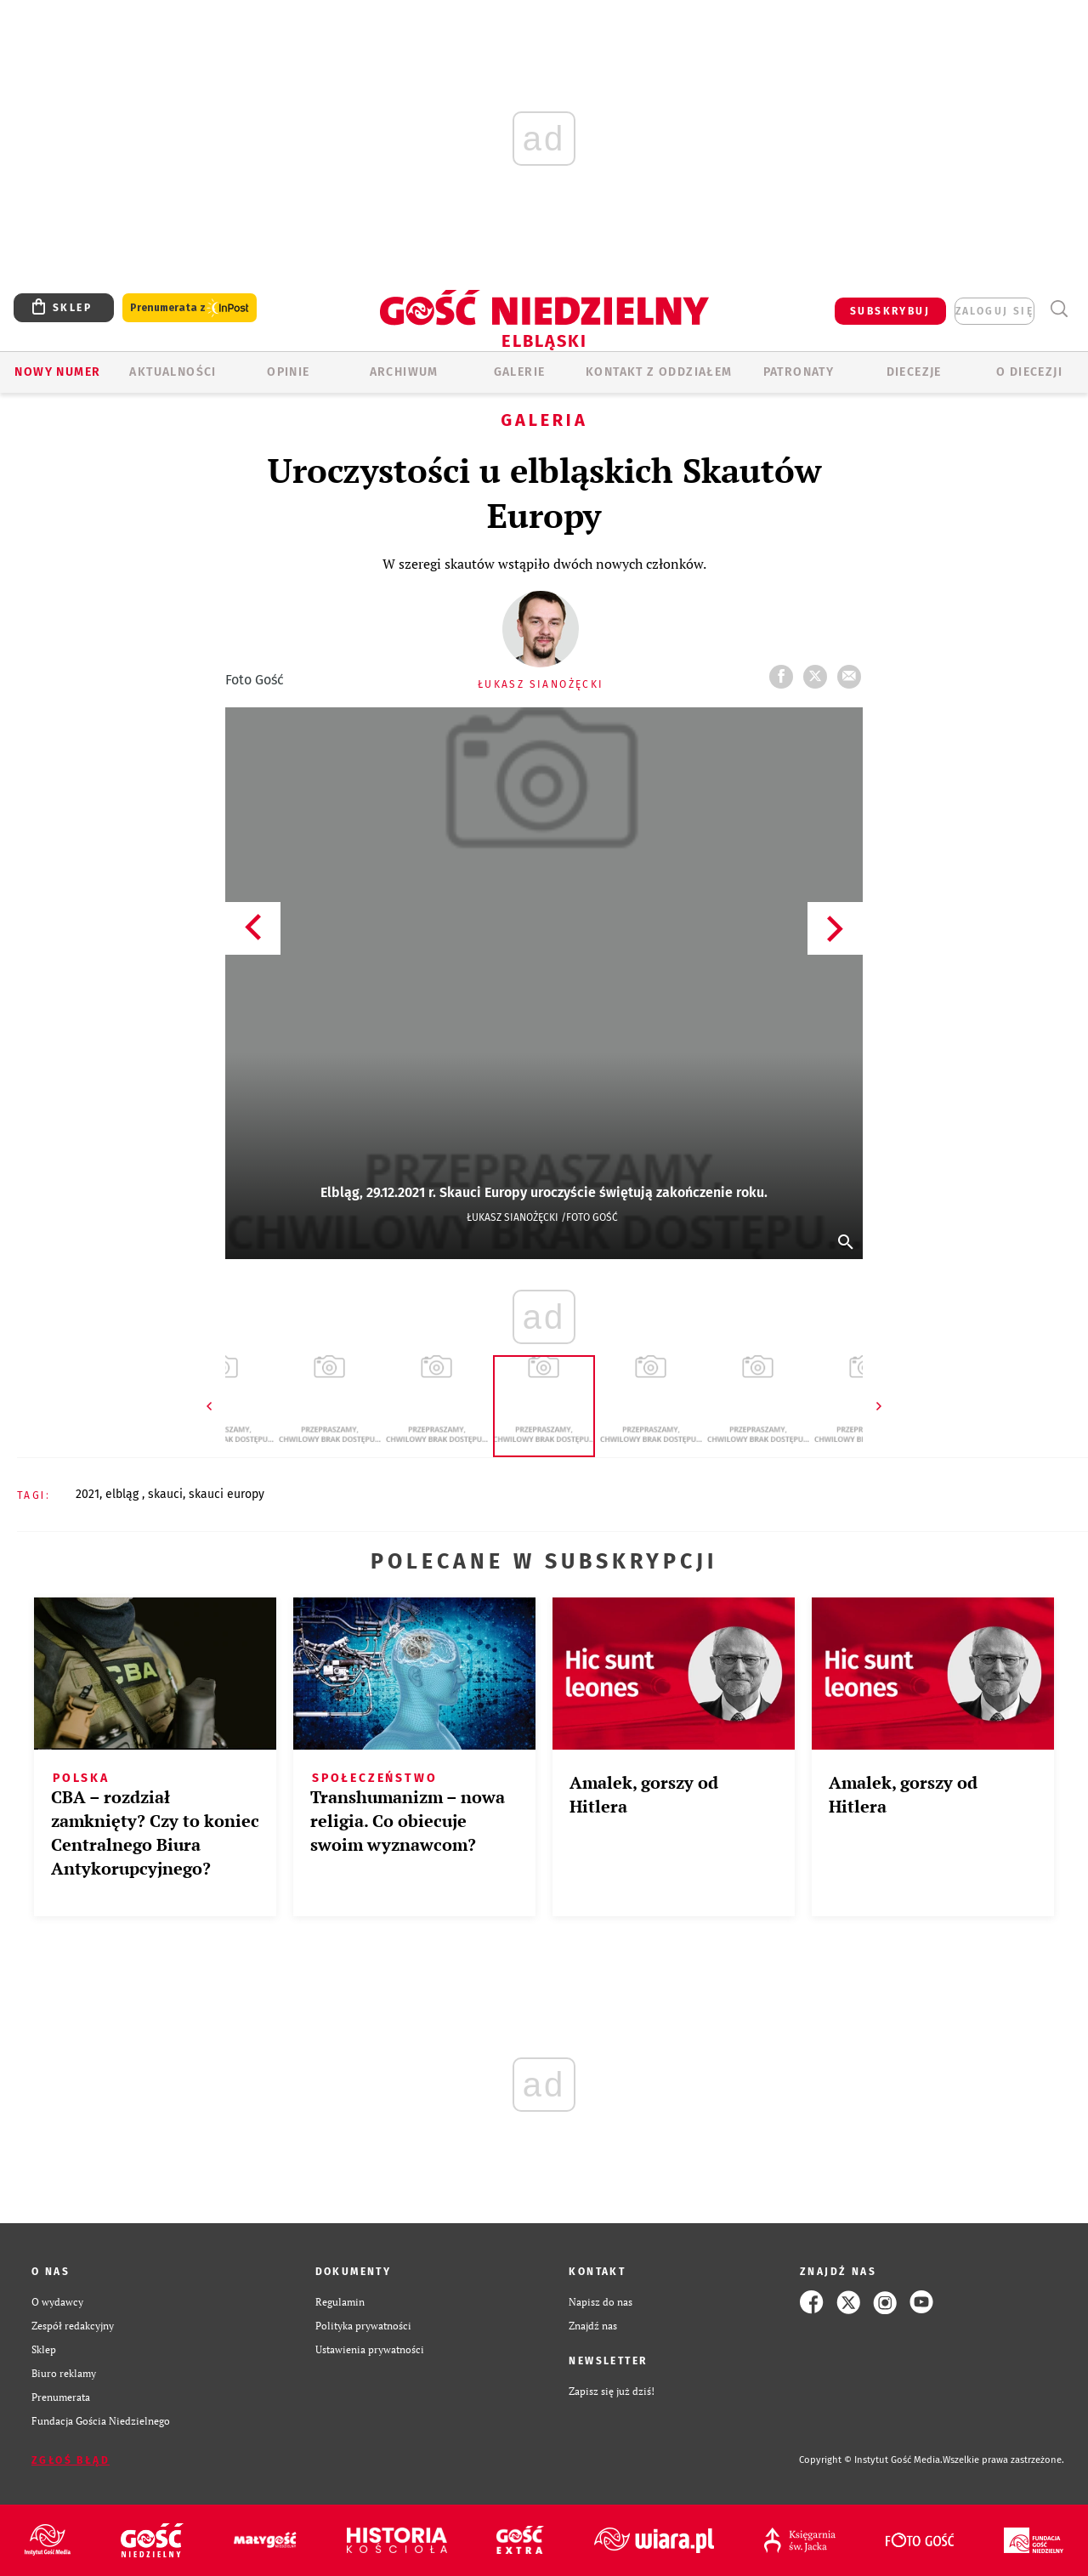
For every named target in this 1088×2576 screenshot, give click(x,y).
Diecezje (914, 372)
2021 (87, 1494)
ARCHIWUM (404, 372)
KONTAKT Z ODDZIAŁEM (659, 372)
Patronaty (799, 372)
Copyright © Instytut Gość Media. (871, 2459)
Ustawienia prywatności (369, 2349)
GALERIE (520, 372)
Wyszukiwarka (1058, 309)
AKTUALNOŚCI (172, 372)
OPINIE (288, 372)
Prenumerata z (189, 308)
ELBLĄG (123, 1494)
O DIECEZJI (1029, 372)
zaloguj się (994, 311)
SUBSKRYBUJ (890, 311)
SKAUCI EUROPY (226, 1494)
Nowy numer (57, 372)
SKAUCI (165, 1494)
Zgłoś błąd (70, 2460)
